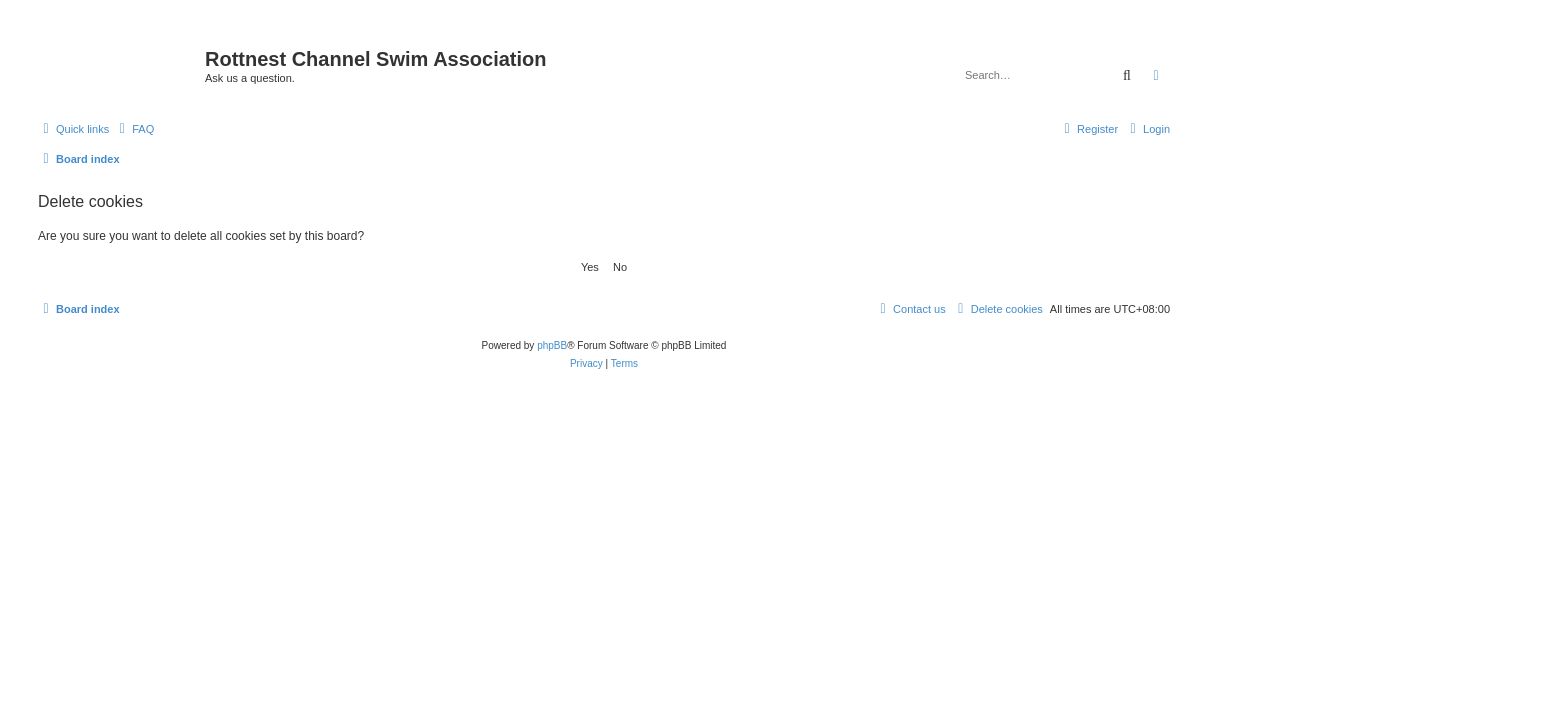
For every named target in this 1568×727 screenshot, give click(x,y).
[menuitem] (134, 129)
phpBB (552, 345)
